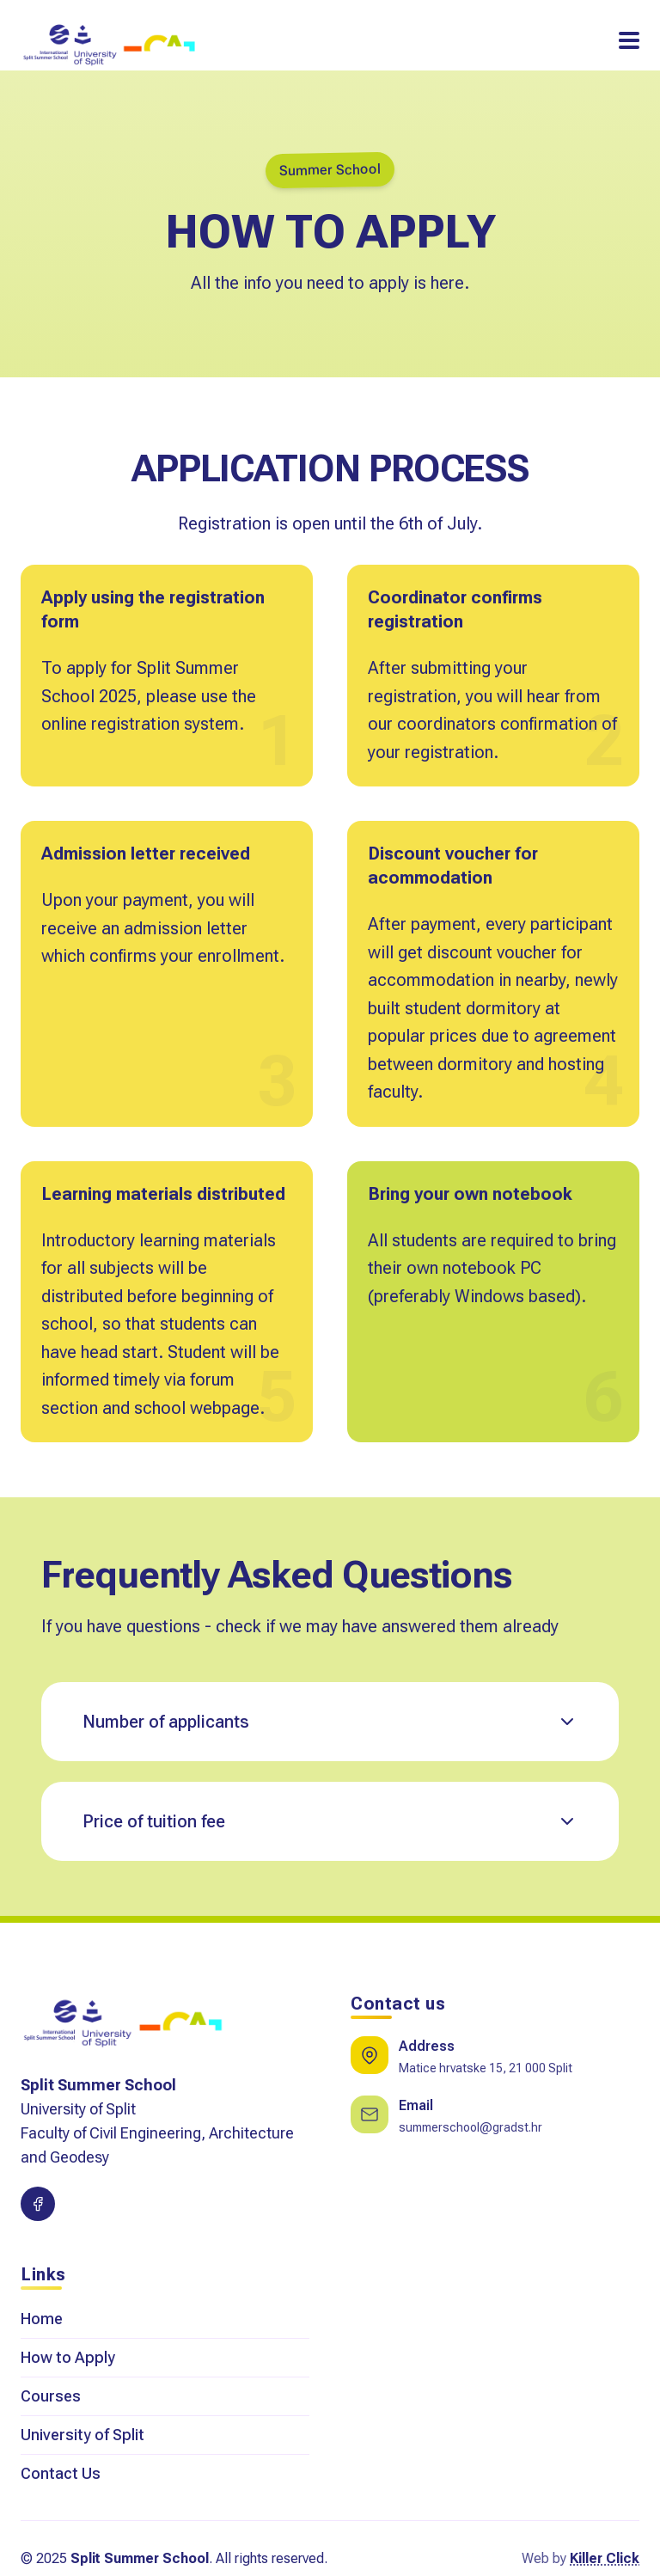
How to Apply (68, 2357)
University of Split (82, 2435)
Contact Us (61, 2473)
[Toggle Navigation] (629, 40)
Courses (51, 2396)
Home (42, 2319)
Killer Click (604, 2558)
